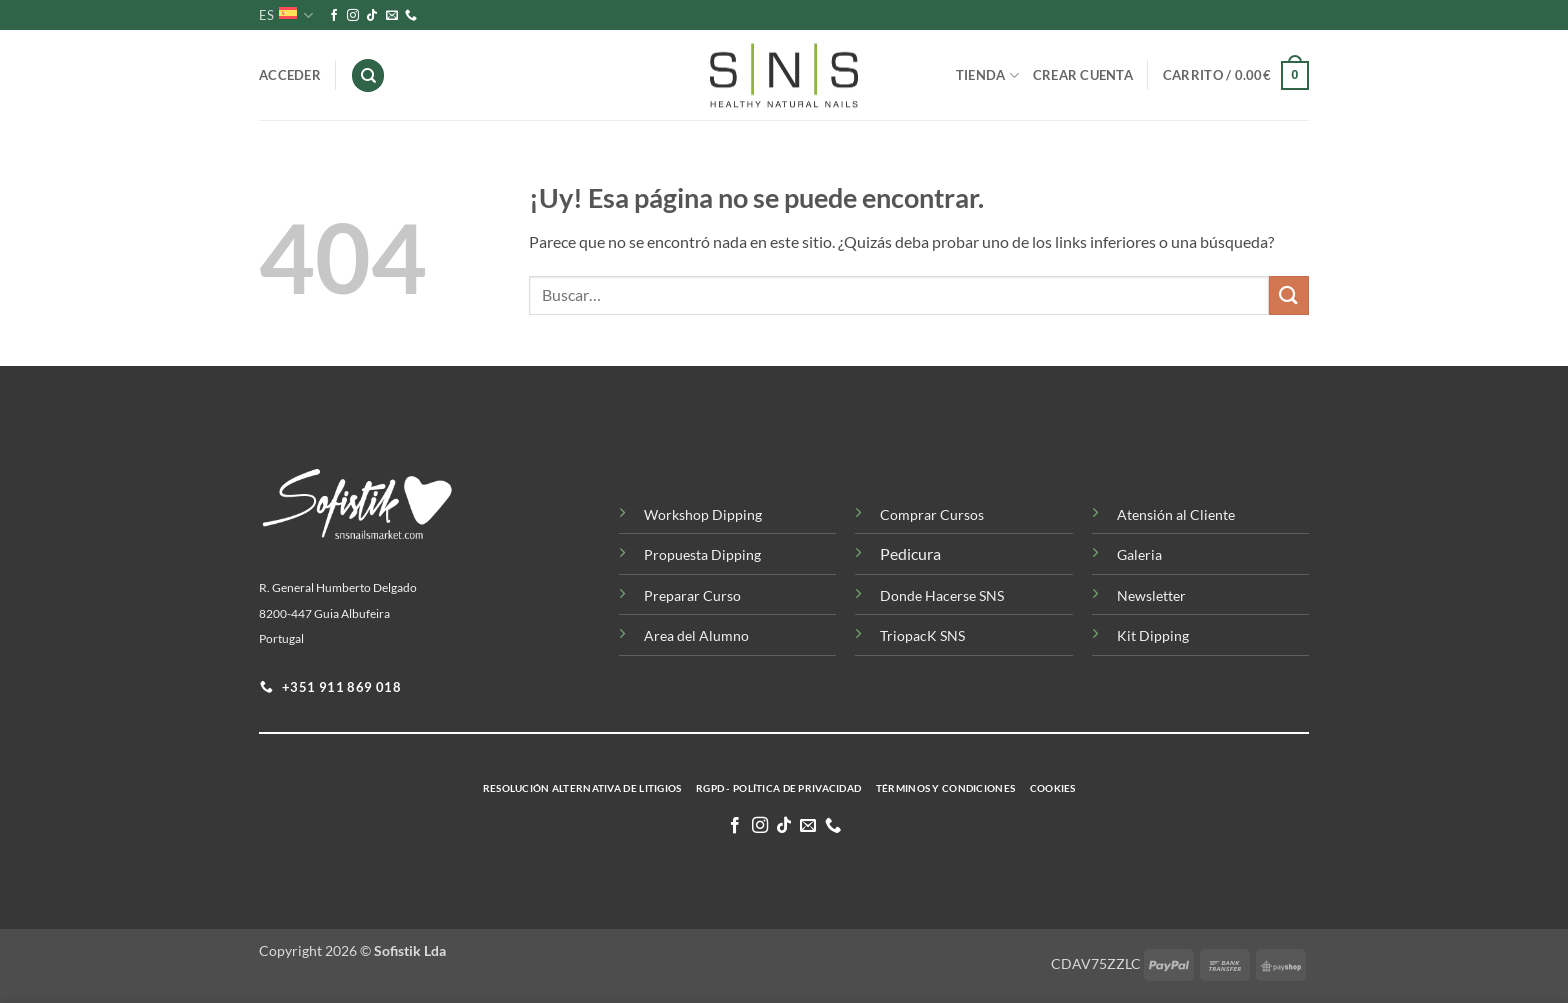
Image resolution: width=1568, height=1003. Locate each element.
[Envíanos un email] (392, 16)
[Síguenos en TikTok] (372, 16)
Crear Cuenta (1083, 75)
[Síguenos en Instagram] (353, 16)
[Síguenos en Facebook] (334, 16)
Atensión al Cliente (1176, 514)
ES (286, 15)
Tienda (987, 75)
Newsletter (1151, 595)
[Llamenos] (411, 16)
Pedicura (910, 553)
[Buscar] (368, 75)
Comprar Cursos (932, 514)
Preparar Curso (692, 595)
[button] (1236, 76)
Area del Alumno (696, 635)
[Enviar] (1289, 295)
